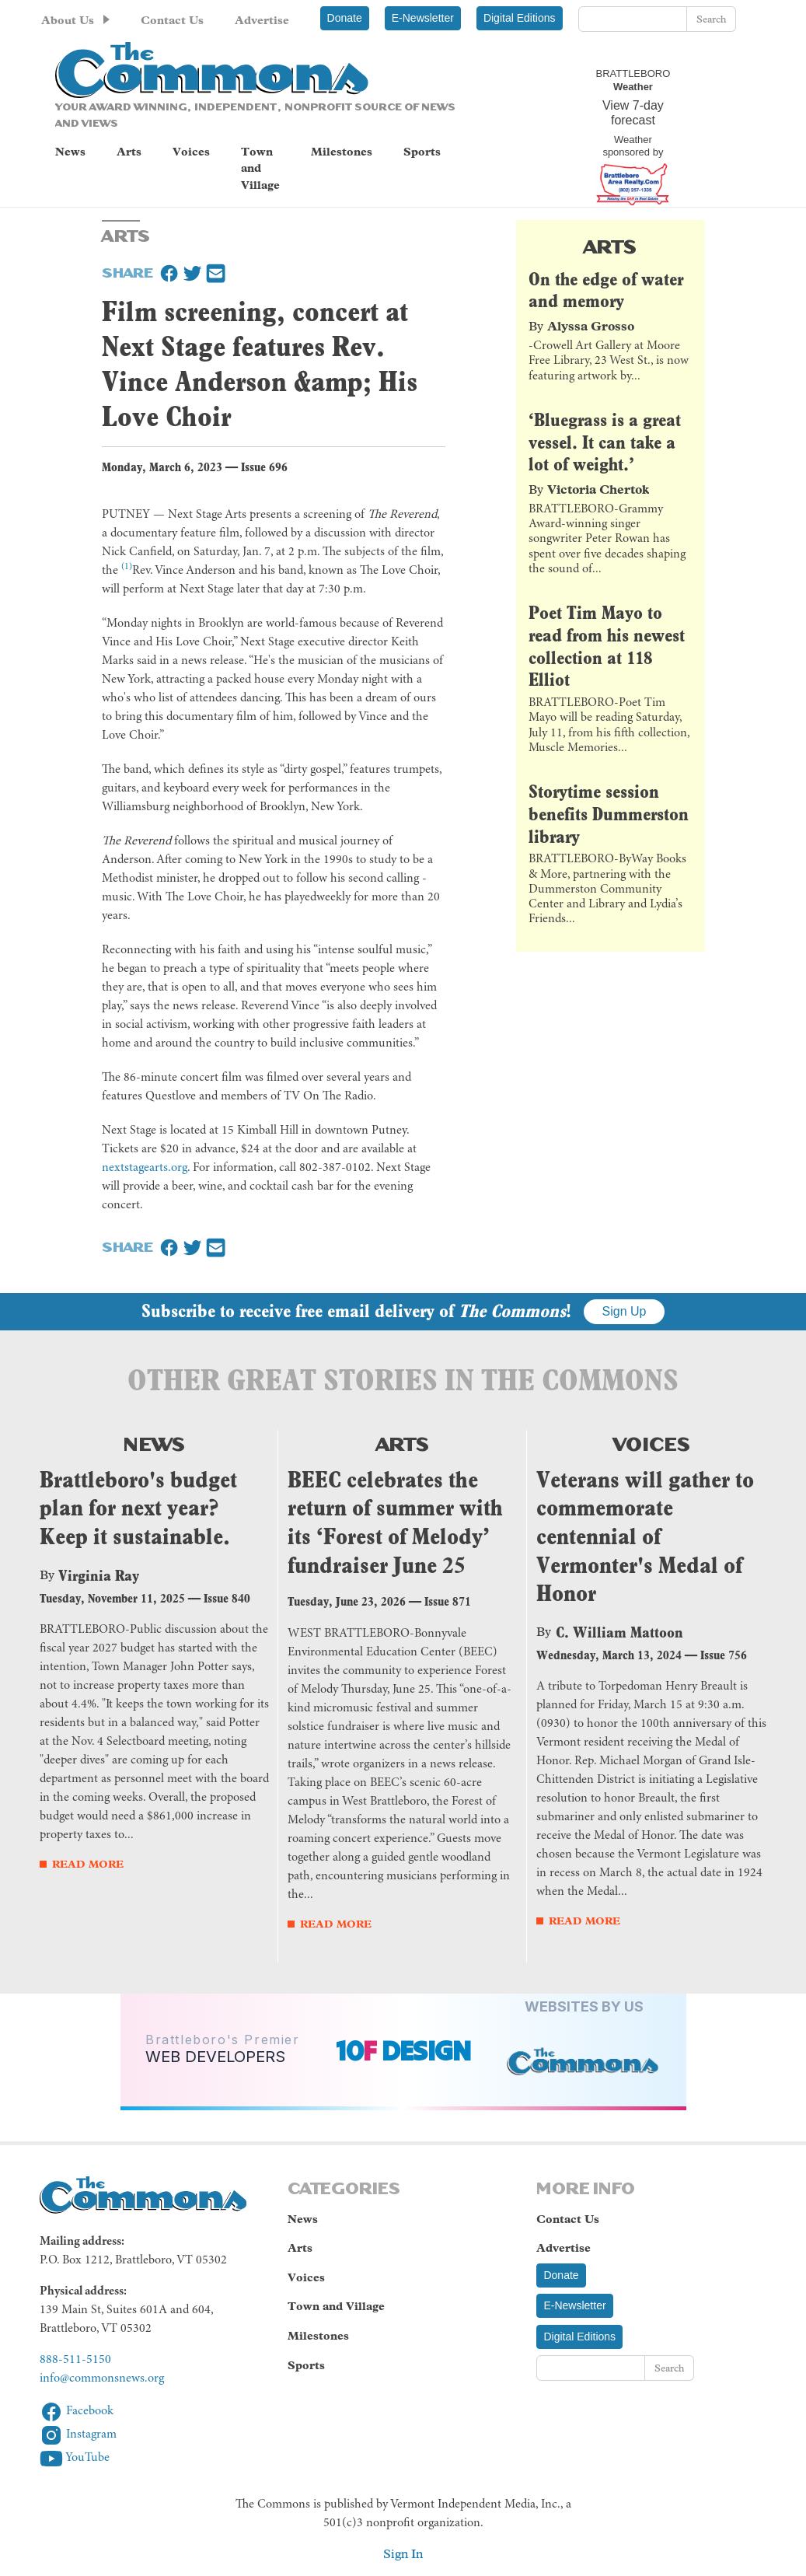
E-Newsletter (423, 18)
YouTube (75, 2458)
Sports (422, 152)
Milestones (341, 152)
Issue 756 (723, 1655)
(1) (126, 566)
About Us (67, 20)
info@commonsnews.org (102, 2378)
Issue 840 (227, 1598)
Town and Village (260, 168)
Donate (344, 18)
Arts (129, 152)
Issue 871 (447, 1601)
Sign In (403, 2553)
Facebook (76, 2411)
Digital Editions (519, 18)
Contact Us (172, 20)
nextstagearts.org (144, 1168)
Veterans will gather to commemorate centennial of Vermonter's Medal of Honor (645, 1537)
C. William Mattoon (619, 1632)
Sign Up (624, 1311)
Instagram (78, 2434)
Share (127, 271)
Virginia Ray (98, 1575)
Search (711, 19)
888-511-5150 (75, 2360)
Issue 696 (264, 467)
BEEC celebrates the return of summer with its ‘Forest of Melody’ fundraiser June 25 (395, 1522)
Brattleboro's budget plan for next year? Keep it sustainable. (138, 1508)
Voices (191, 152)
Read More (88, 1864)
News (70, 152)
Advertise (262, 20)
